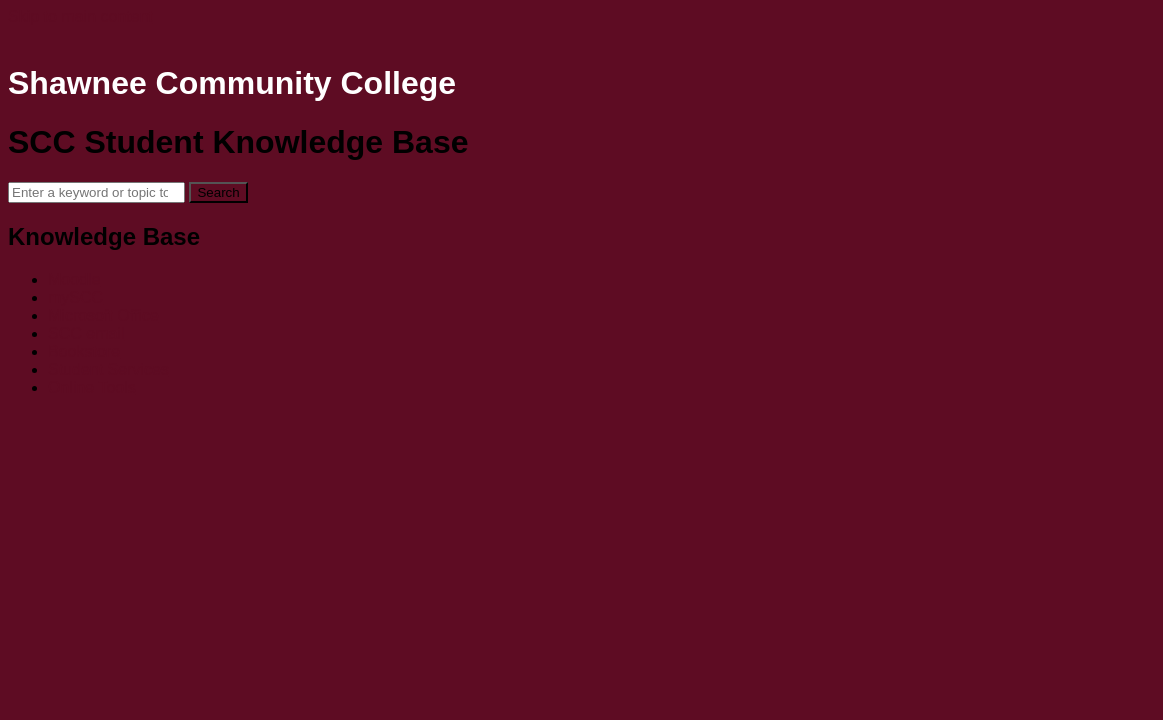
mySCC (75, 297)
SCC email (86, 333)
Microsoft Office (103, 315)
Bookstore (84, 351)
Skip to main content (80, 16)
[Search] (96, 192)
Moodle (74, 279)
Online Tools (92, 387)
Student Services (108, 369)
